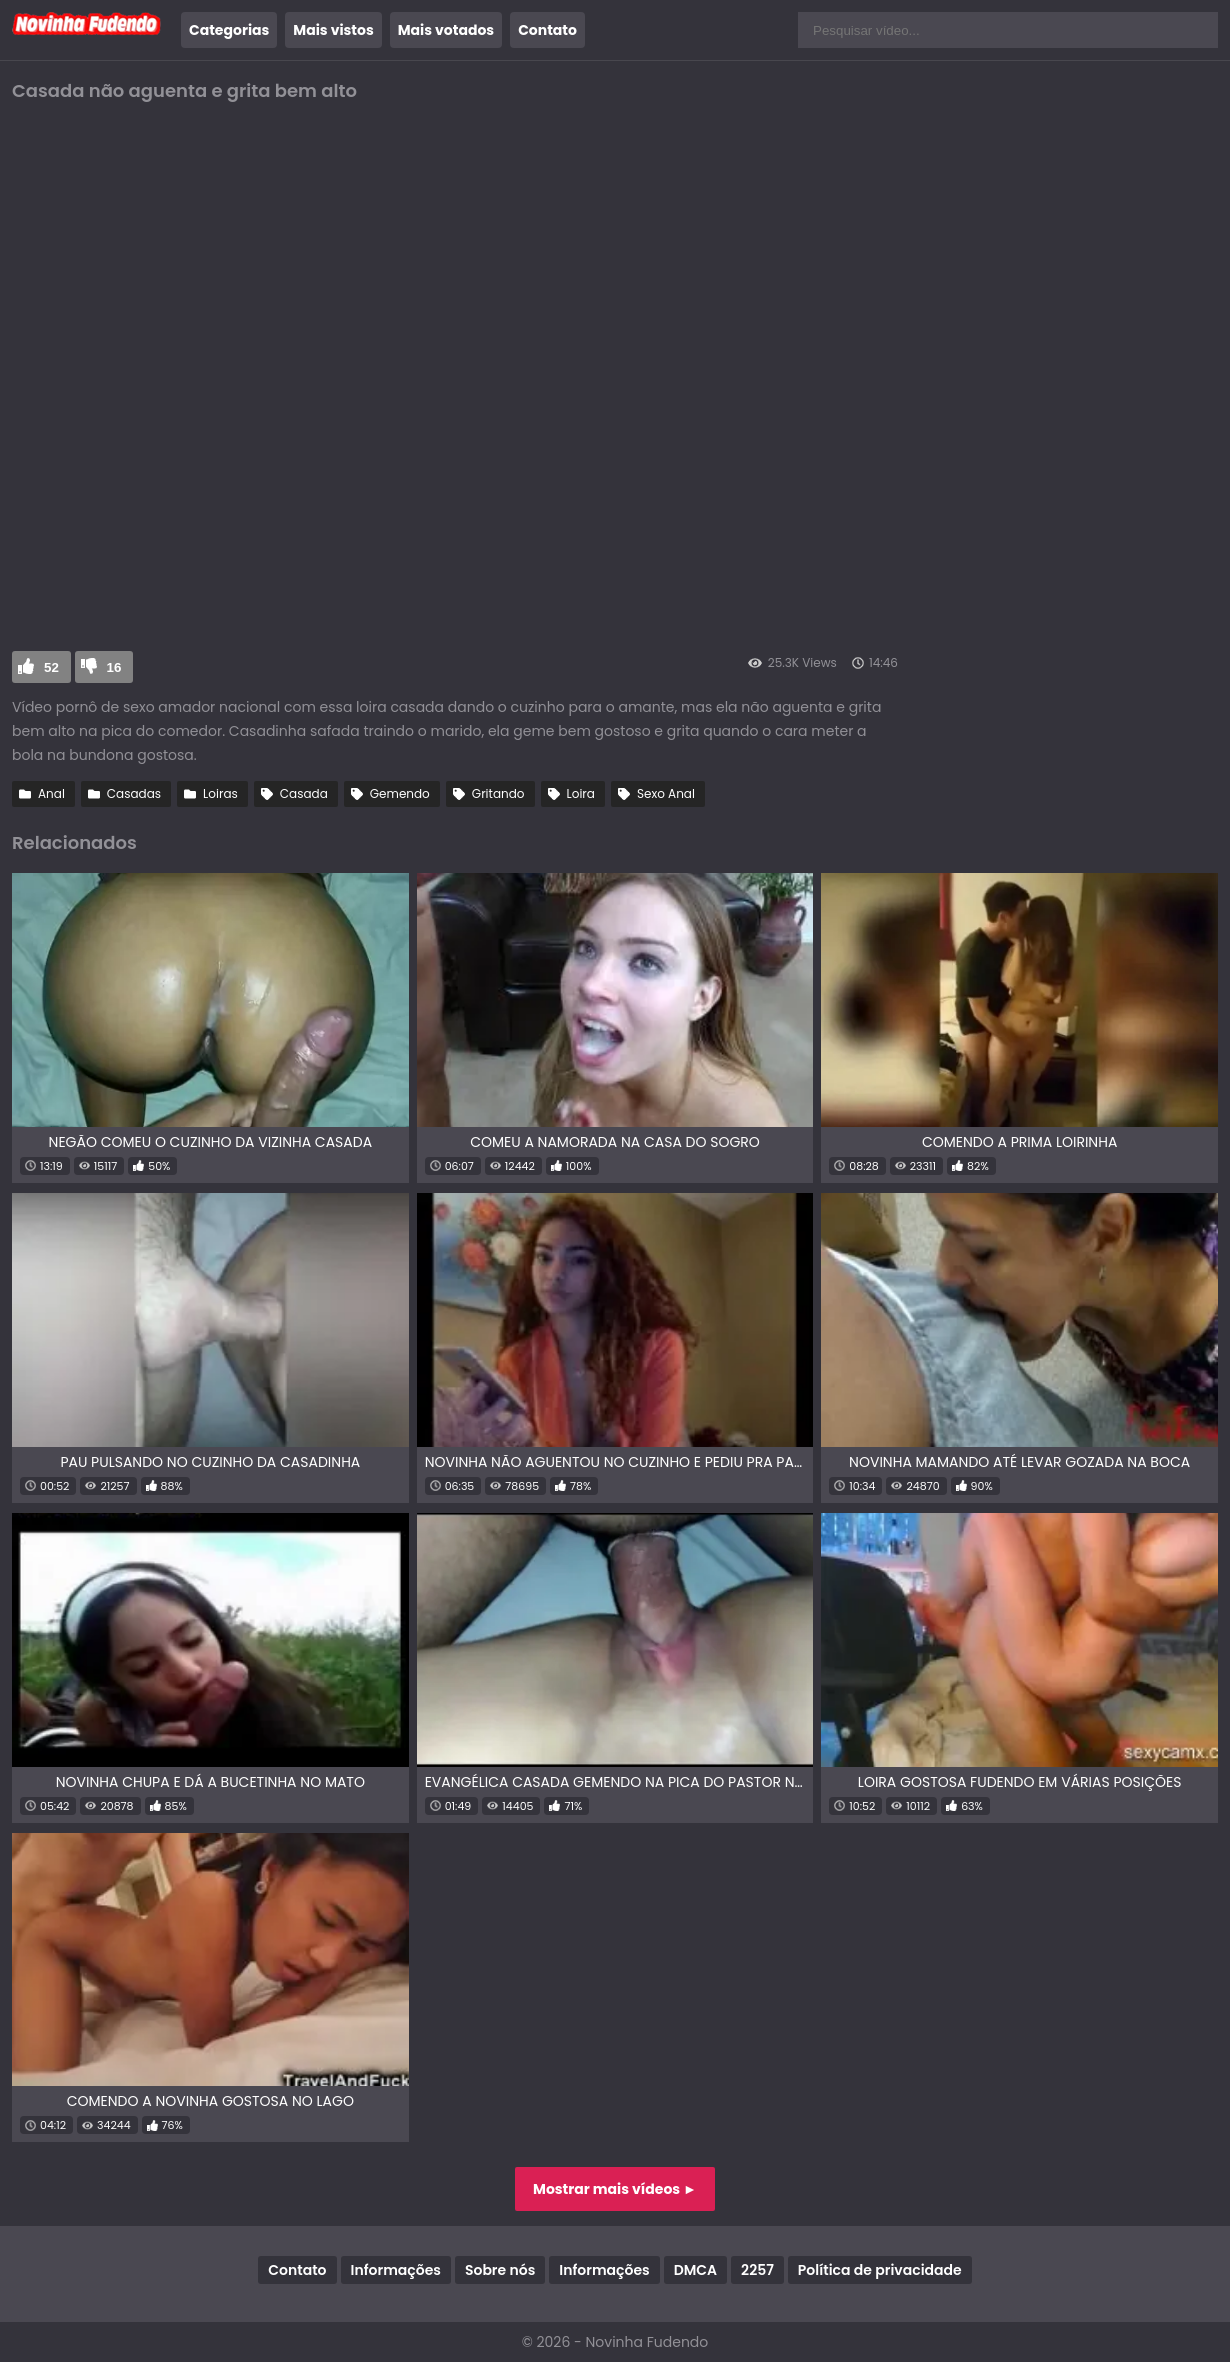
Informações (396, 2270)
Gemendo (400, 793)
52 (51, 667)
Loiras (220, 793)
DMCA (695, 2270)
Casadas (134, 793)
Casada (304, 793)
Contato (547, 30)
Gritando (498, 793)
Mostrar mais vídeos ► (615, 2189)
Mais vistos (333, 30)
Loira (581, 793)
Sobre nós (500, 2270)
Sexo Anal (666, 793)
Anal (51, 793)
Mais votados (446, 30)
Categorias (229, 30)
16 (114, 667)
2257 (757, 2270)
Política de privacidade (880, 2270)
